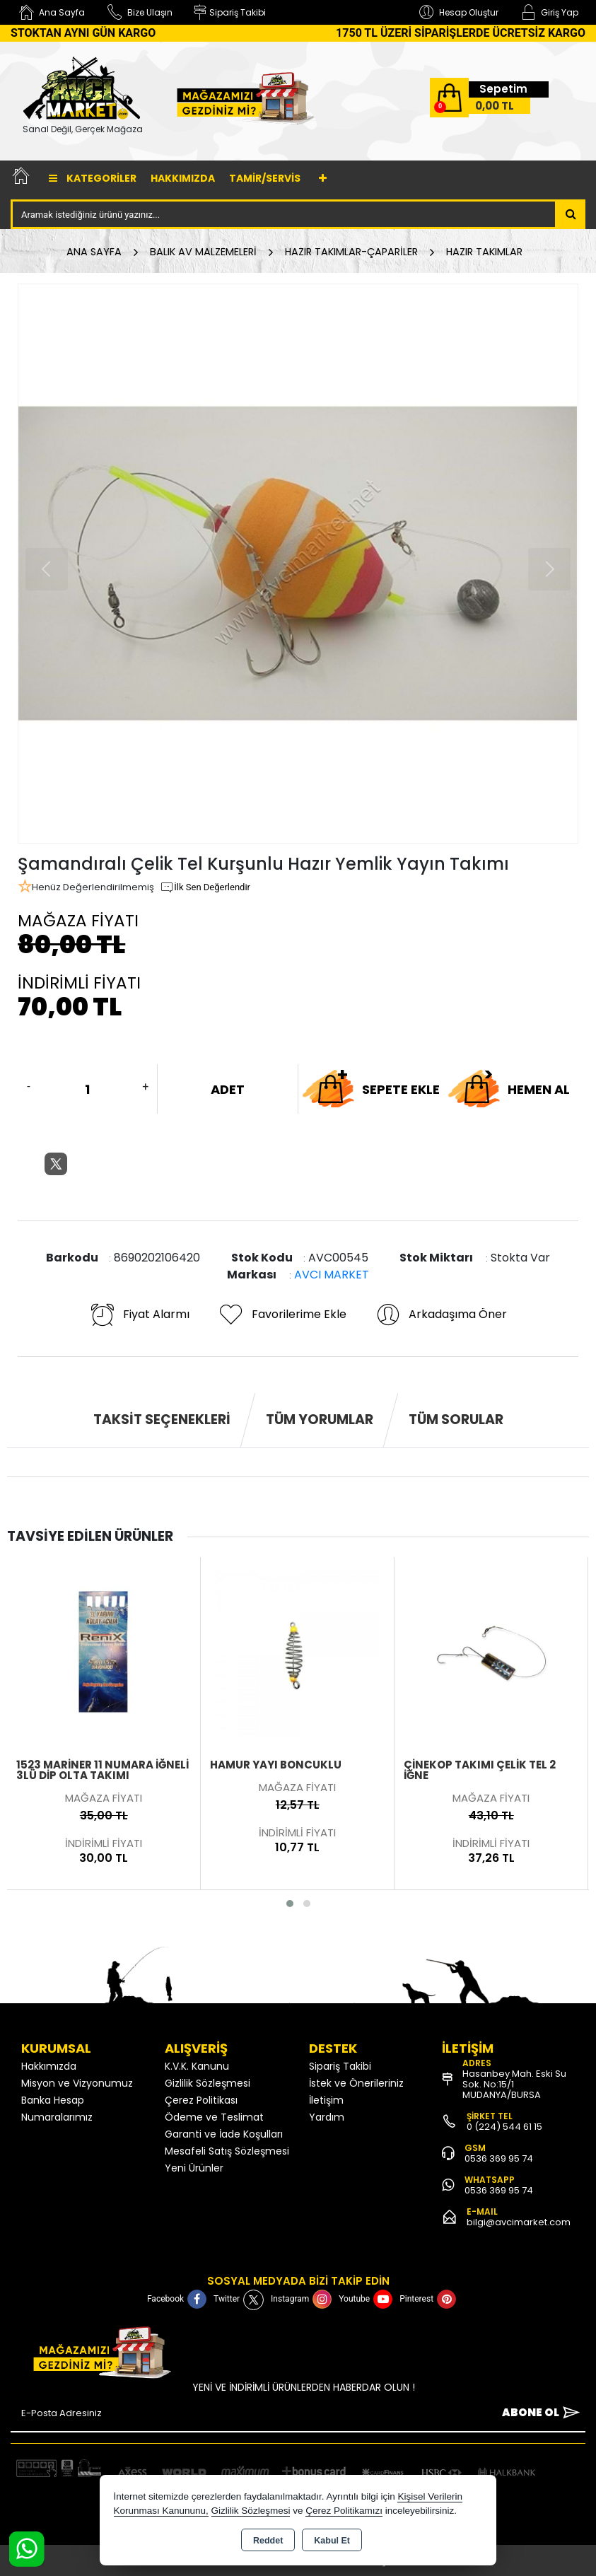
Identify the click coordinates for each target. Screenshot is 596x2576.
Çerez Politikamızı (343, 2510)
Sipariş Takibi (340, 2066)
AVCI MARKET (331, 1274)
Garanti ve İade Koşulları (224, 2134)
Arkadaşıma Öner (441, 1314)
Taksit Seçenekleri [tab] (161, 1419)
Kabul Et (332, 2541)
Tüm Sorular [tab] (456, 1419)
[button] (289, 1903)
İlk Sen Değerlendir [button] (205, 887)
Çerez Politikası (201, 2100)
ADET (228, 1089)
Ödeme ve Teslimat (214, 2117)
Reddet (268, 2541)
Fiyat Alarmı (139, 1314)
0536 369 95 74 (498, 2158)
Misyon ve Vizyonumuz (77, 2083)
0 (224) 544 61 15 (504, 2126)
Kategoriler (92, 178)
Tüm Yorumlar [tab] (319, 1419)
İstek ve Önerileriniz (356, 2083)
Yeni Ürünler (194, 2168)
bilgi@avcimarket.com (519, 2222)
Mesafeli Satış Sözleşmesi (227, 2151)
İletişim (326, 2100)
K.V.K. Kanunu (197, 2066)
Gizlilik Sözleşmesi (207, 2083)
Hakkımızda (183, 178)
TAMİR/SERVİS (264, 178)
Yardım (326, 2117)
